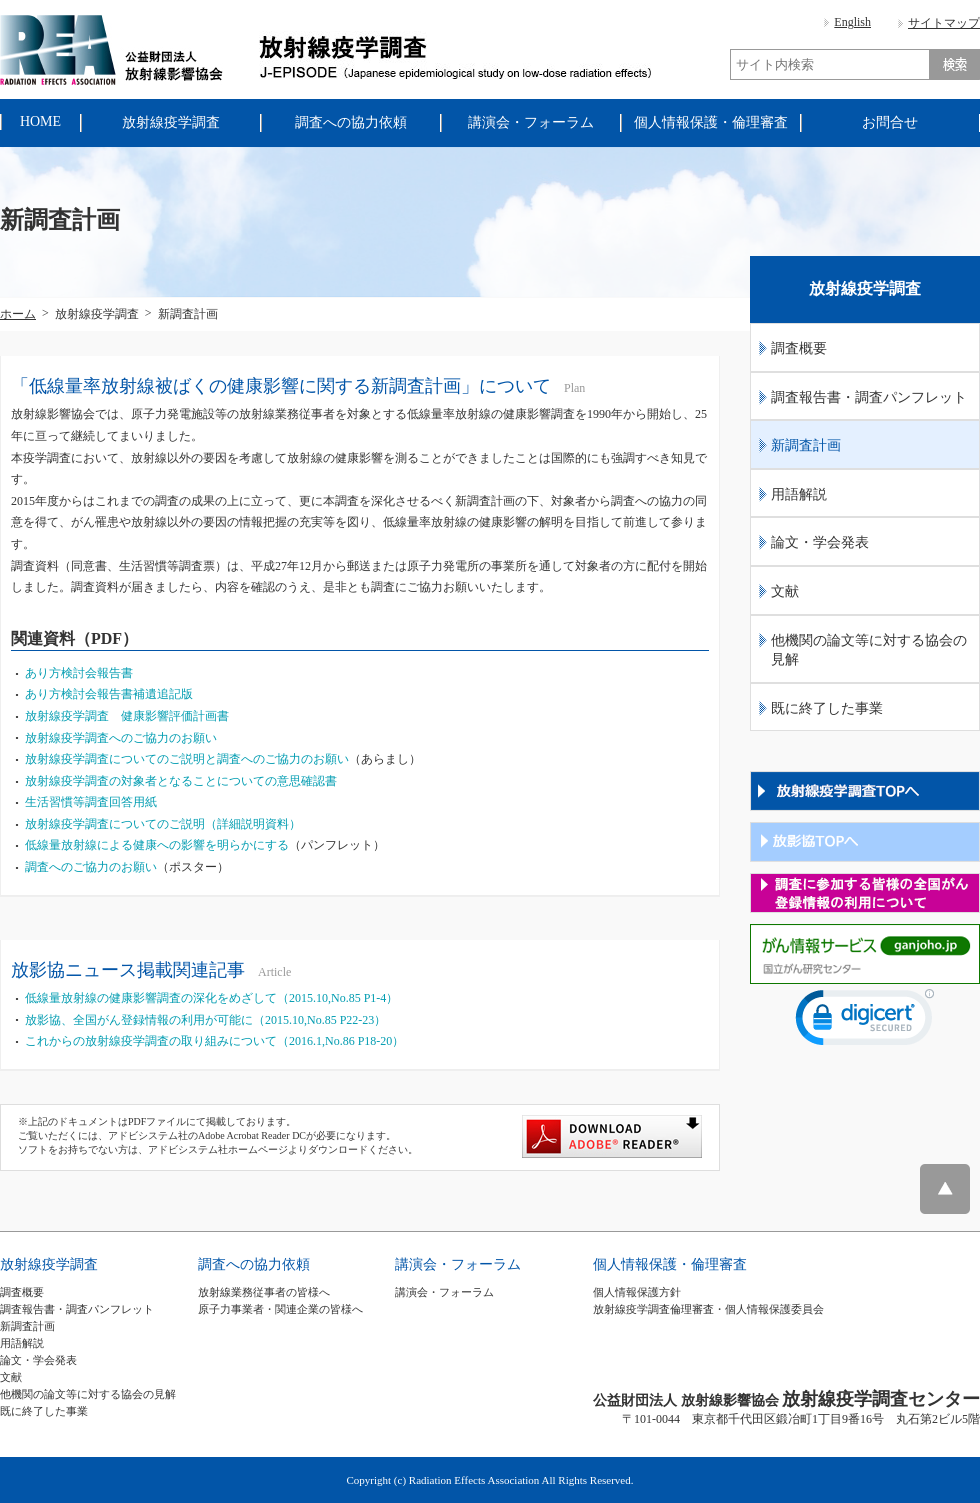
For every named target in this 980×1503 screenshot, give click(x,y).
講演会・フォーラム (458, 1264)
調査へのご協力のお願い (91, 867)
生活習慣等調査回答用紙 (91, 802)
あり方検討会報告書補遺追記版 (109, 694)
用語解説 (799, 494)
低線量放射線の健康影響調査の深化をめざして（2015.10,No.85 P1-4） (211, 998)
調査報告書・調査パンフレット (869, 397)
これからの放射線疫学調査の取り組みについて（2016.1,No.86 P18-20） (214, 1041)
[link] (865, 1022)
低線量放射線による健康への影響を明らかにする (157, 845)
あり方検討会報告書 (79, 673)
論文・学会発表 (820, 542)
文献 (785, 591)
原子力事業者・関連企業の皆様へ (280, 1309)
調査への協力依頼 (254, 1264)
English (852, 22)
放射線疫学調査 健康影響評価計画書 (127, 716)
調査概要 (799, 348)
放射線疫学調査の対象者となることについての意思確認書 (181, 781)
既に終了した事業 (827, 708)
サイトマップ (944, 23)
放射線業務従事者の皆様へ (264, 1292)
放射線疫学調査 (49, 1264)
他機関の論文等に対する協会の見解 (869, 650)
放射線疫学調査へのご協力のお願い (121, 738)
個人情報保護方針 (637, 1292)
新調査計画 (806, 445)
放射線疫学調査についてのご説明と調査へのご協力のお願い (187, 759)
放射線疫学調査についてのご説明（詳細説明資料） (163, 824)
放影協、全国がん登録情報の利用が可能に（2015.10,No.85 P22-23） (205, 1020)
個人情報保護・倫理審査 (670, 1264)
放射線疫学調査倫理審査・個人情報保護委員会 (708, 1309)
